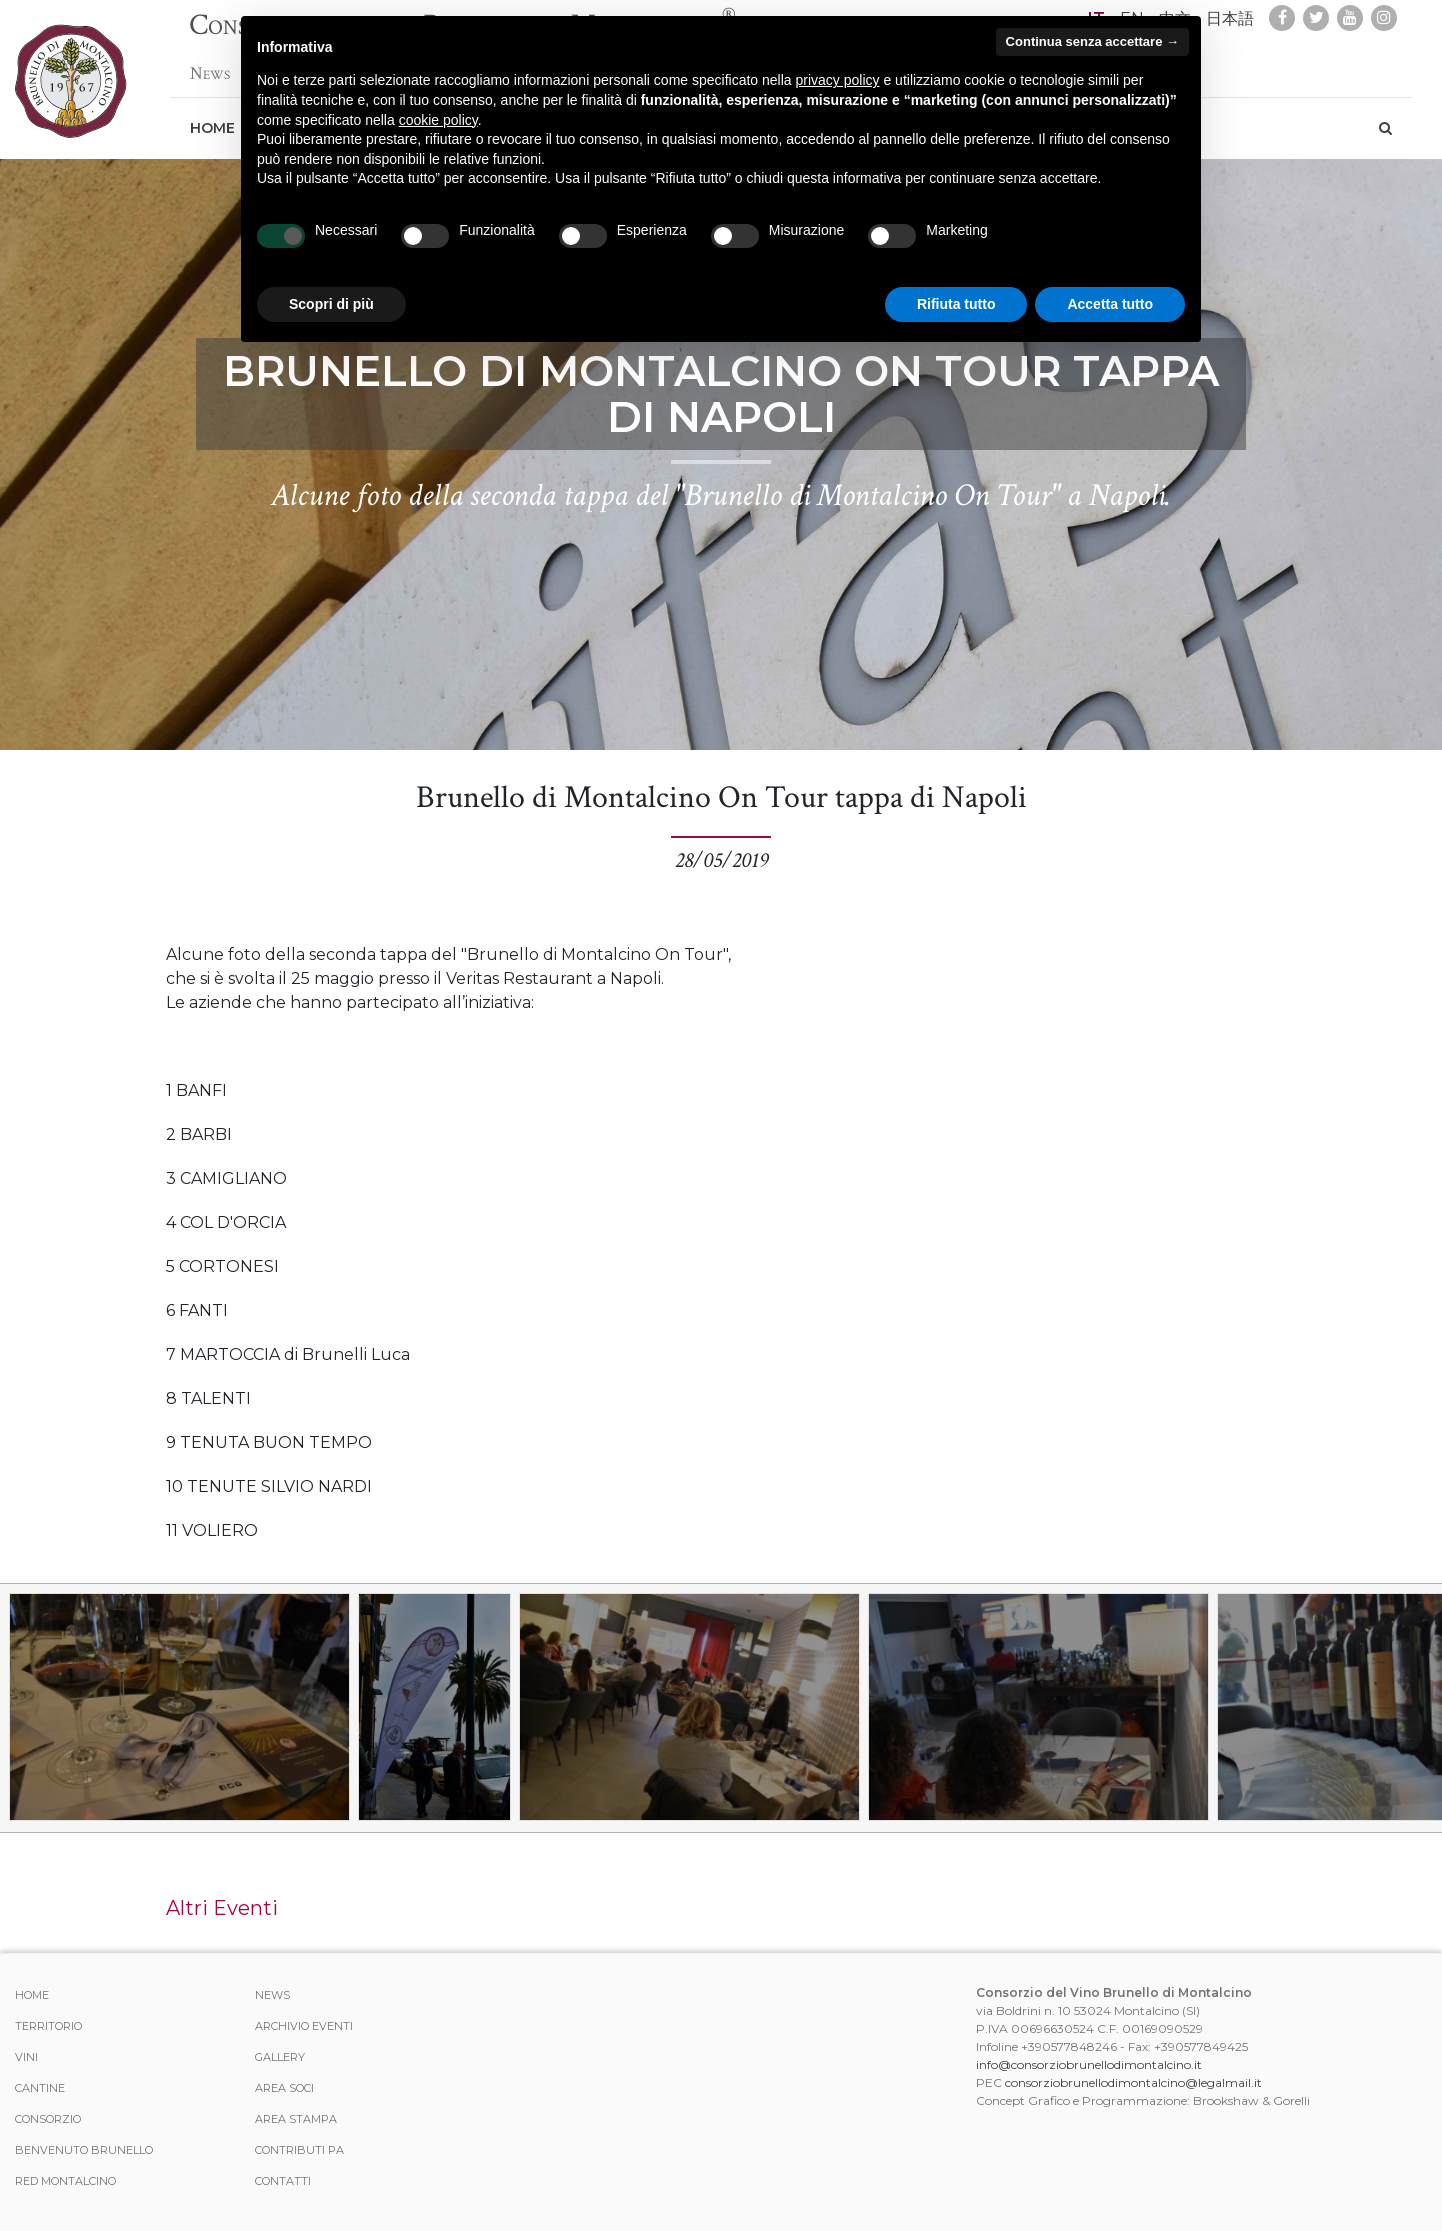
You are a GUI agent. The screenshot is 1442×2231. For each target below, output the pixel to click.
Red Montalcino (65, 2181)
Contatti (283, 2181)
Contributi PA (299, 2150)
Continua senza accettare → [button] (1092, 41)
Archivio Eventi (304, 2026)
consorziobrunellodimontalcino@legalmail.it (1133, 2082)
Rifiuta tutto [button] (956, 304)
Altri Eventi (222, 1908)
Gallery (280, 2057)
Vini (26, 2057)
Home (212, 118)
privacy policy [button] (838, 80)
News (210, 63)
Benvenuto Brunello (84, 2150)
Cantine (40, 2088)
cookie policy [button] (438, 120)
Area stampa (296, 2119)
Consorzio (48, 2119)
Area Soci (284, 2088)
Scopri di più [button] (331, 304)
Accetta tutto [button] (1110, 304)
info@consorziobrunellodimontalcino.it (1089, 2064)
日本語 (1230, 18)
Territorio (48, 2026)
